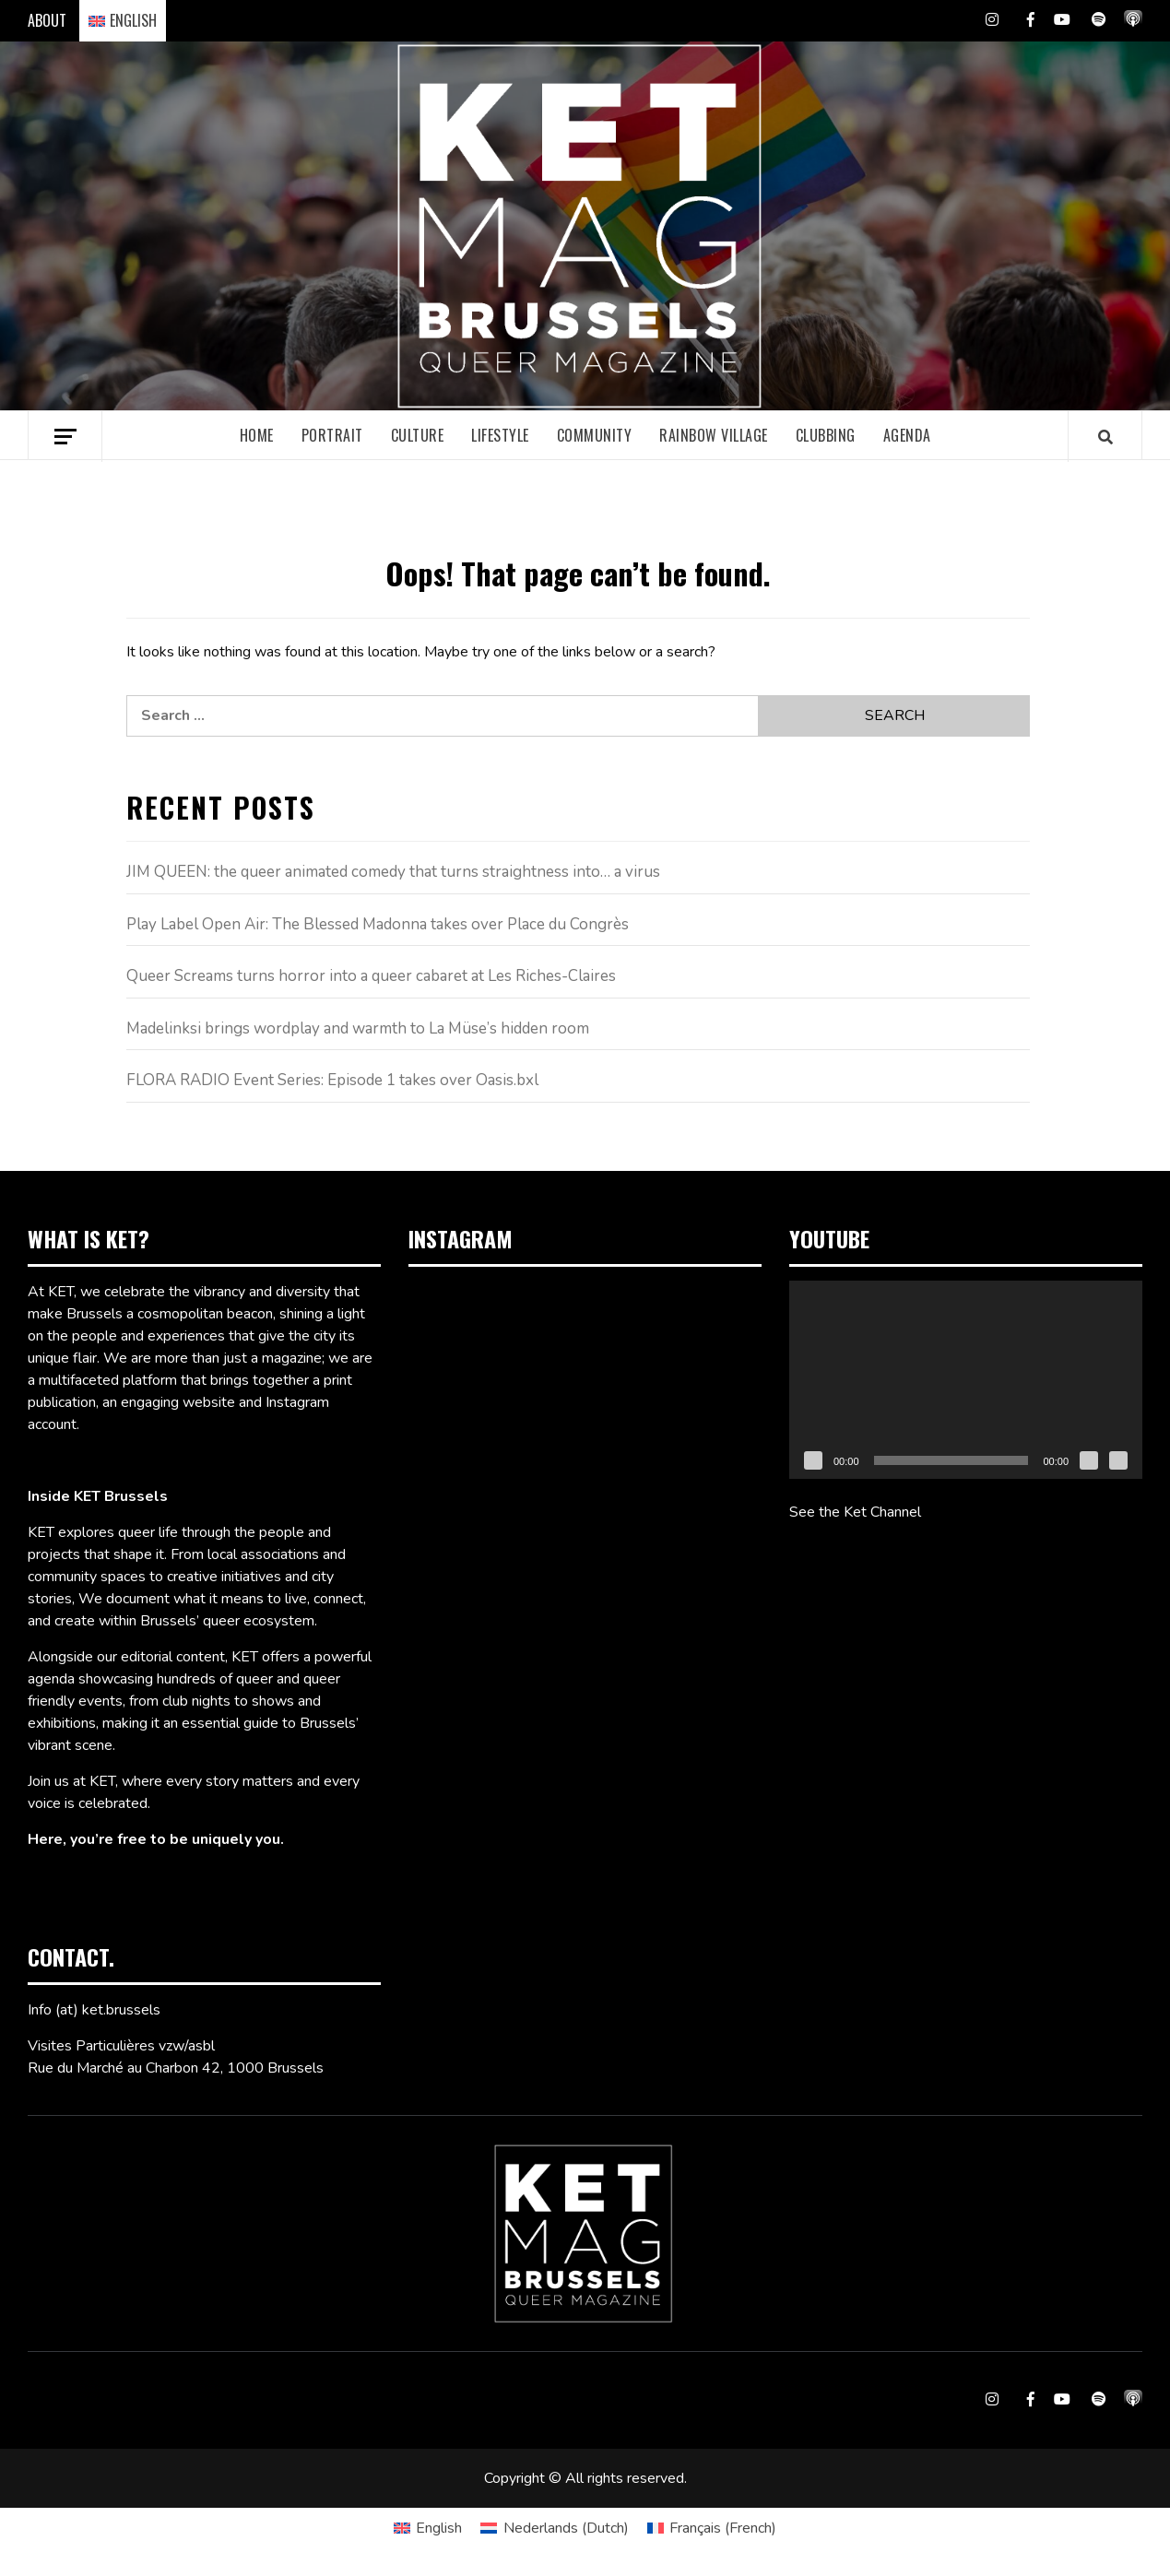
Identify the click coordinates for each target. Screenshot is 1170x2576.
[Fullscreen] (1118, 1460)
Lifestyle (500, 435)
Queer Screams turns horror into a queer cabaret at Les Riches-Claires (371, 976)
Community (594, 435)
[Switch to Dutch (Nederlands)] (554, 2528)
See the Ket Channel (855, 1512)
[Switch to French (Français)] (712, 2528)
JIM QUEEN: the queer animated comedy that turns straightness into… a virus (393, 871)
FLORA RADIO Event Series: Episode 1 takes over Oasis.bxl (332, 1080)
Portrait (332, 435)
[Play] (813, 1460)
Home (257, 435)
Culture (417, 435)
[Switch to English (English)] (427, 2528)
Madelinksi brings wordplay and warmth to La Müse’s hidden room (357, 1028)
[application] (965, 1380)
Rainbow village (713, 435)
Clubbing (826, 435)
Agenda (907, 435)
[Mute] (1089, 1460)
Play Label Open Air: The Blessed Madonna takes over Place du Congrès (377, 924)
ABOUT (47, 20)
